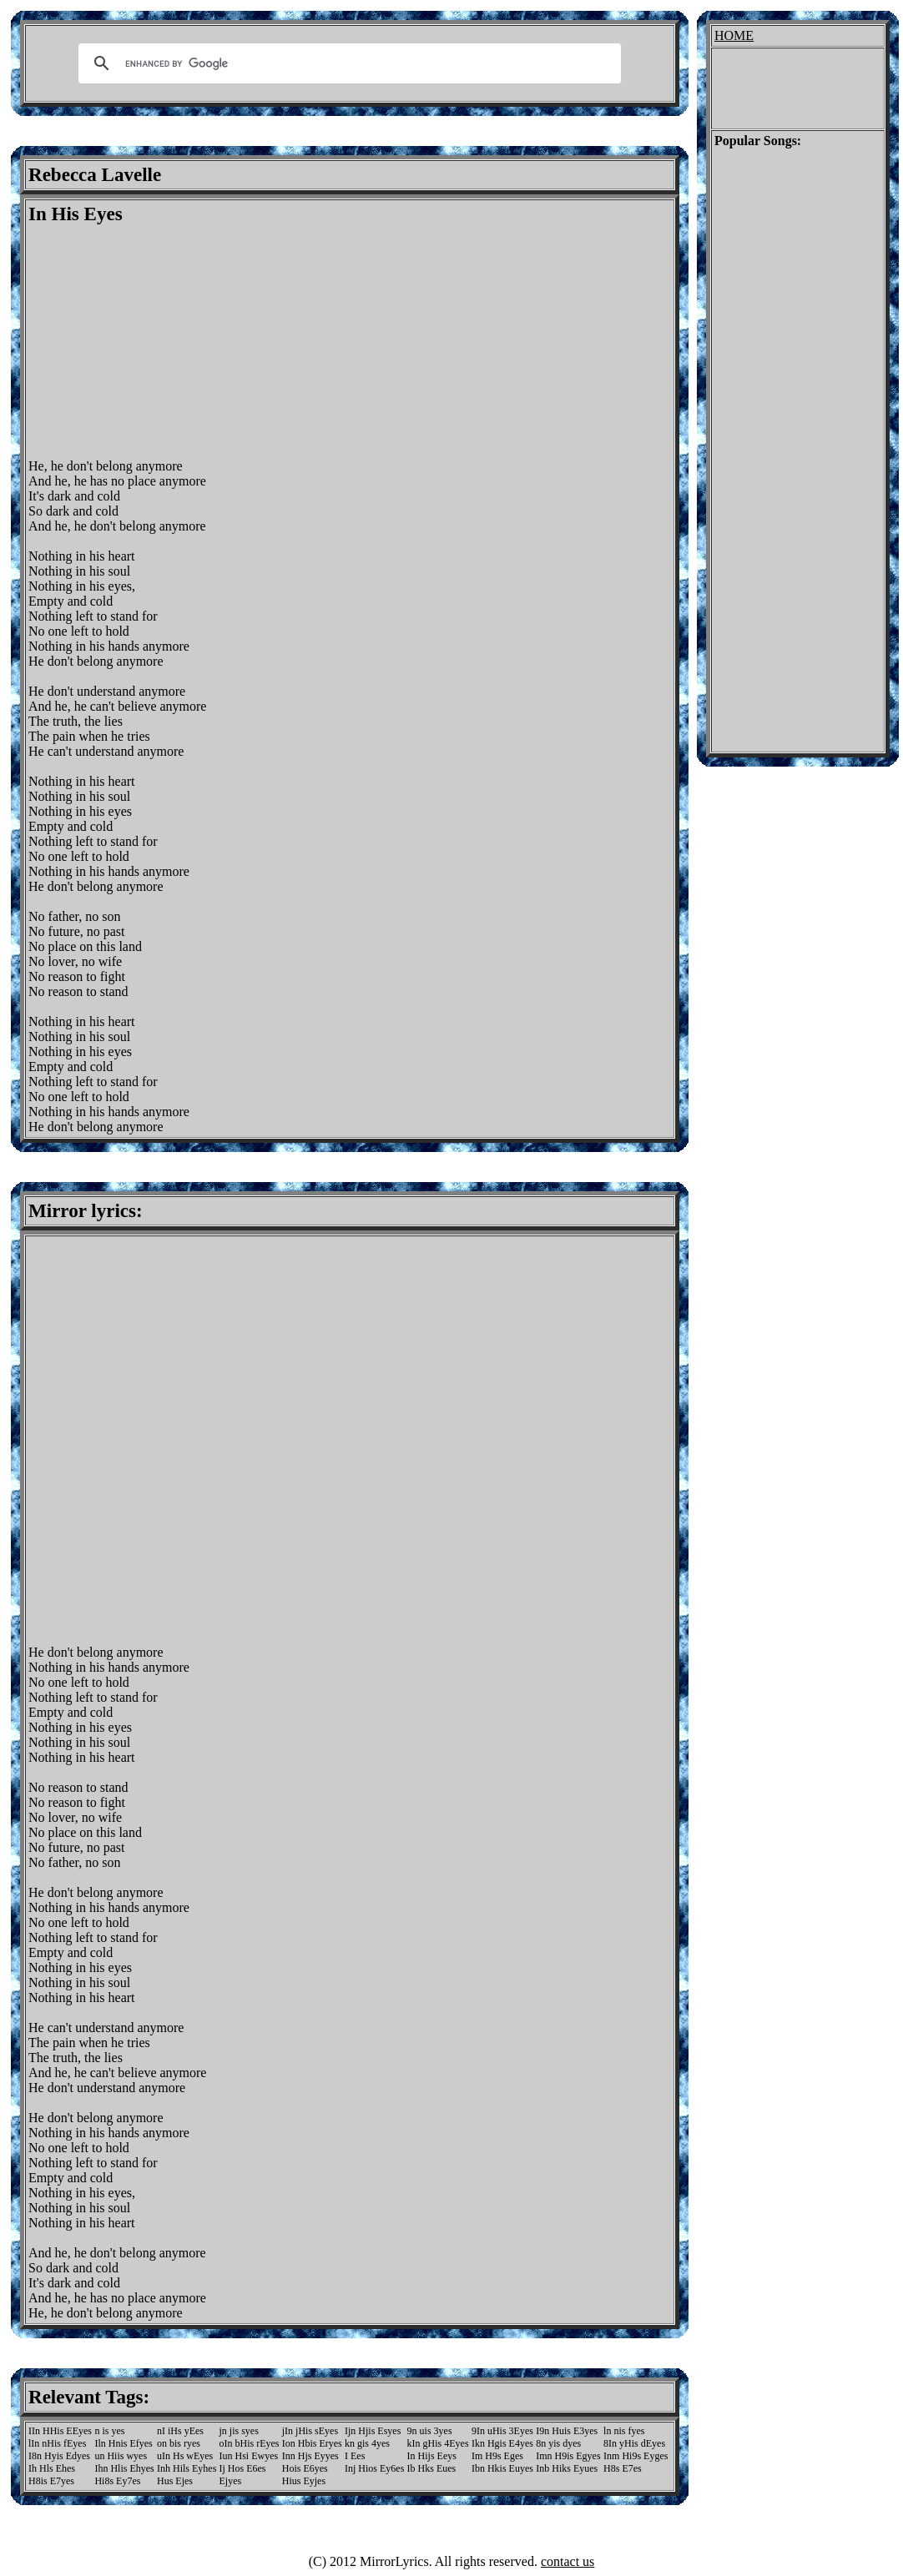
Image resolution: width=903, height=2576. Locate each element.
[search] (347, 63)
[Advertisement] (168, 342)
